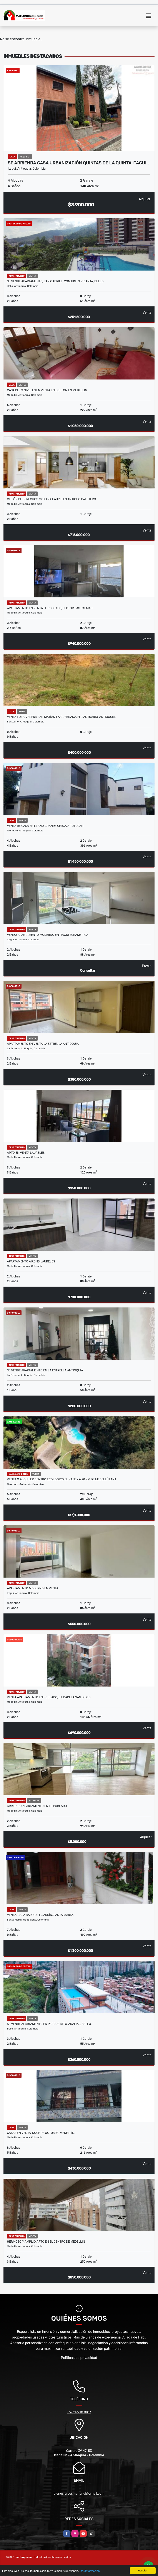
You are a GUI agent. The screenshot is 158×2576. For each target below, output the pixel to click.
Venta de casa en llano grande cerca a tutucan (45, 825)
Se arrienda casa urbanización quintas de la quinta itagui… (78, 162)
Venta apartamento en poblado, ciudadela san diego (49, 1697)
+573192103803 (79, 2412)
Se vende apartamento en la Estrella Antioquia (45, 1370)
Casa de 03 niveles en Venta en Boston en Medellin (47, 390)
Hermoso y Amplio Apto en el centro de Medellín (46, 2241)
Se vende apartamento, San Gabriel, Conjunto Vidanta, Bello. (55, 281)
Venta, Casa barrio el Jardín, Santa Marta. (40, 1915)
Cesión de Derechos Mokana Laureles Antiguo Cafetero (51, 499)
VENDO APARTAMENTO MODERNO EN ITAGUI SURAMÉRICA (47, 934)
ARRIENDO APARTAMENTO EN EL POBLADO (37, 1806)
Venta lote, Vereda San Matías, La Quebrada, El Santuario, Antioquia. (61, 717)
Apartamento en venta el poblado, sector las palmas (49, 608)
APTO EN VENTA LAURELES (26, 1152)
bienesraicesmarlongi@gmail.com (79, 2494)
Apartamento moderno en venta (32, 1588)
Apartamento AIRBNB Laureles (31, 1261)
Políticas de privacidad (79, 2358)
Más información (90, 2571)
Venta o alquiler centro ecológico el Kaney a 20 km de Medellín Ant (61, 1479)
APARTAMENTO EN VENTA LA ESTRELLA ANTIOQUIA (43, 1043)
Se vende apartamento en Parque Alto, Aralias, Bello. (49, 2024)
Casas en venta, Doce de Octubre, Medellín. (41, 2133)
